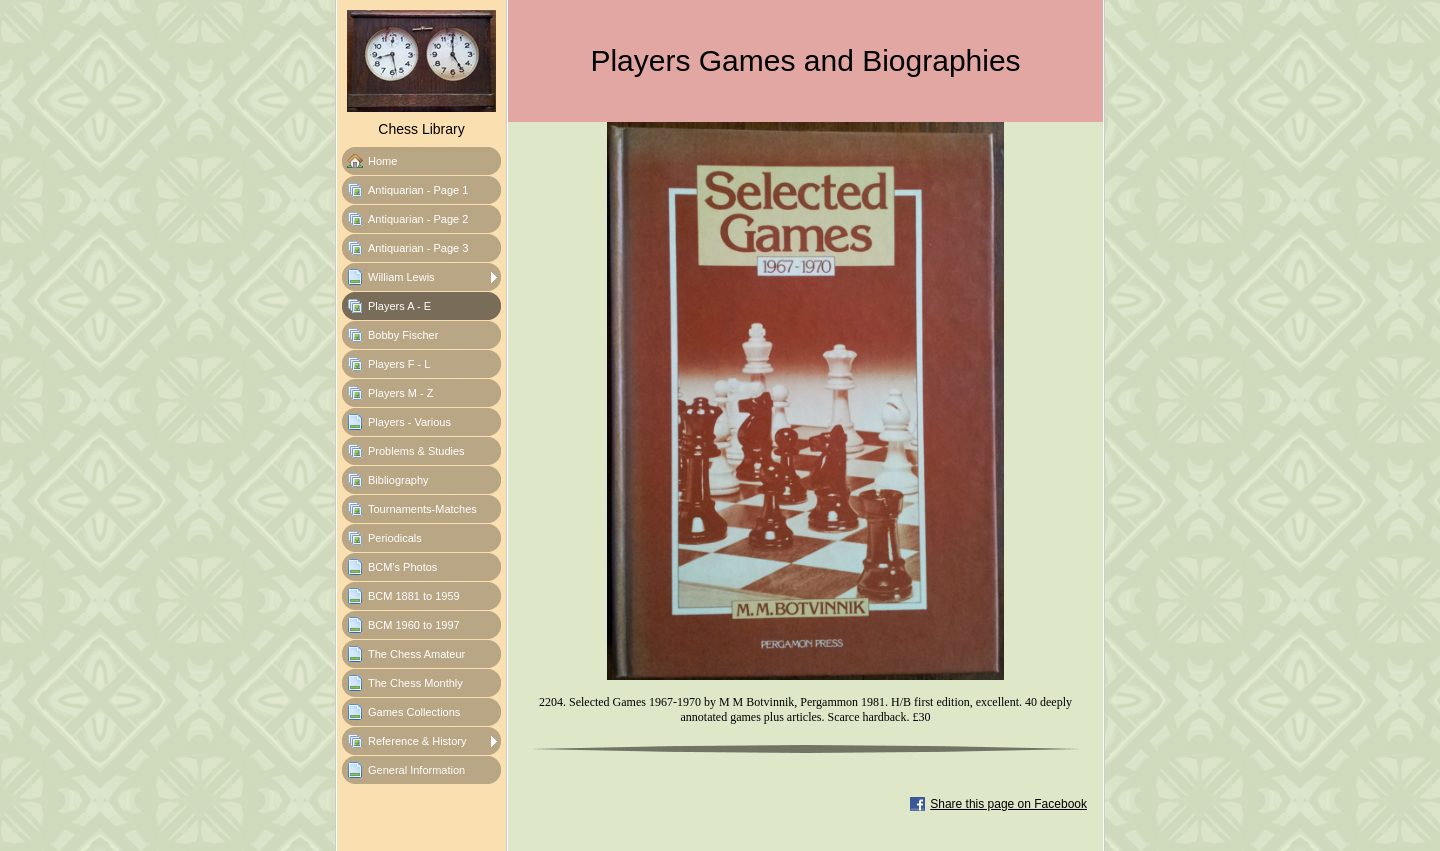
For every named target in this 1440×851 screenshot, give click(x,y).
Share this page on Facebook (1008, 804)
